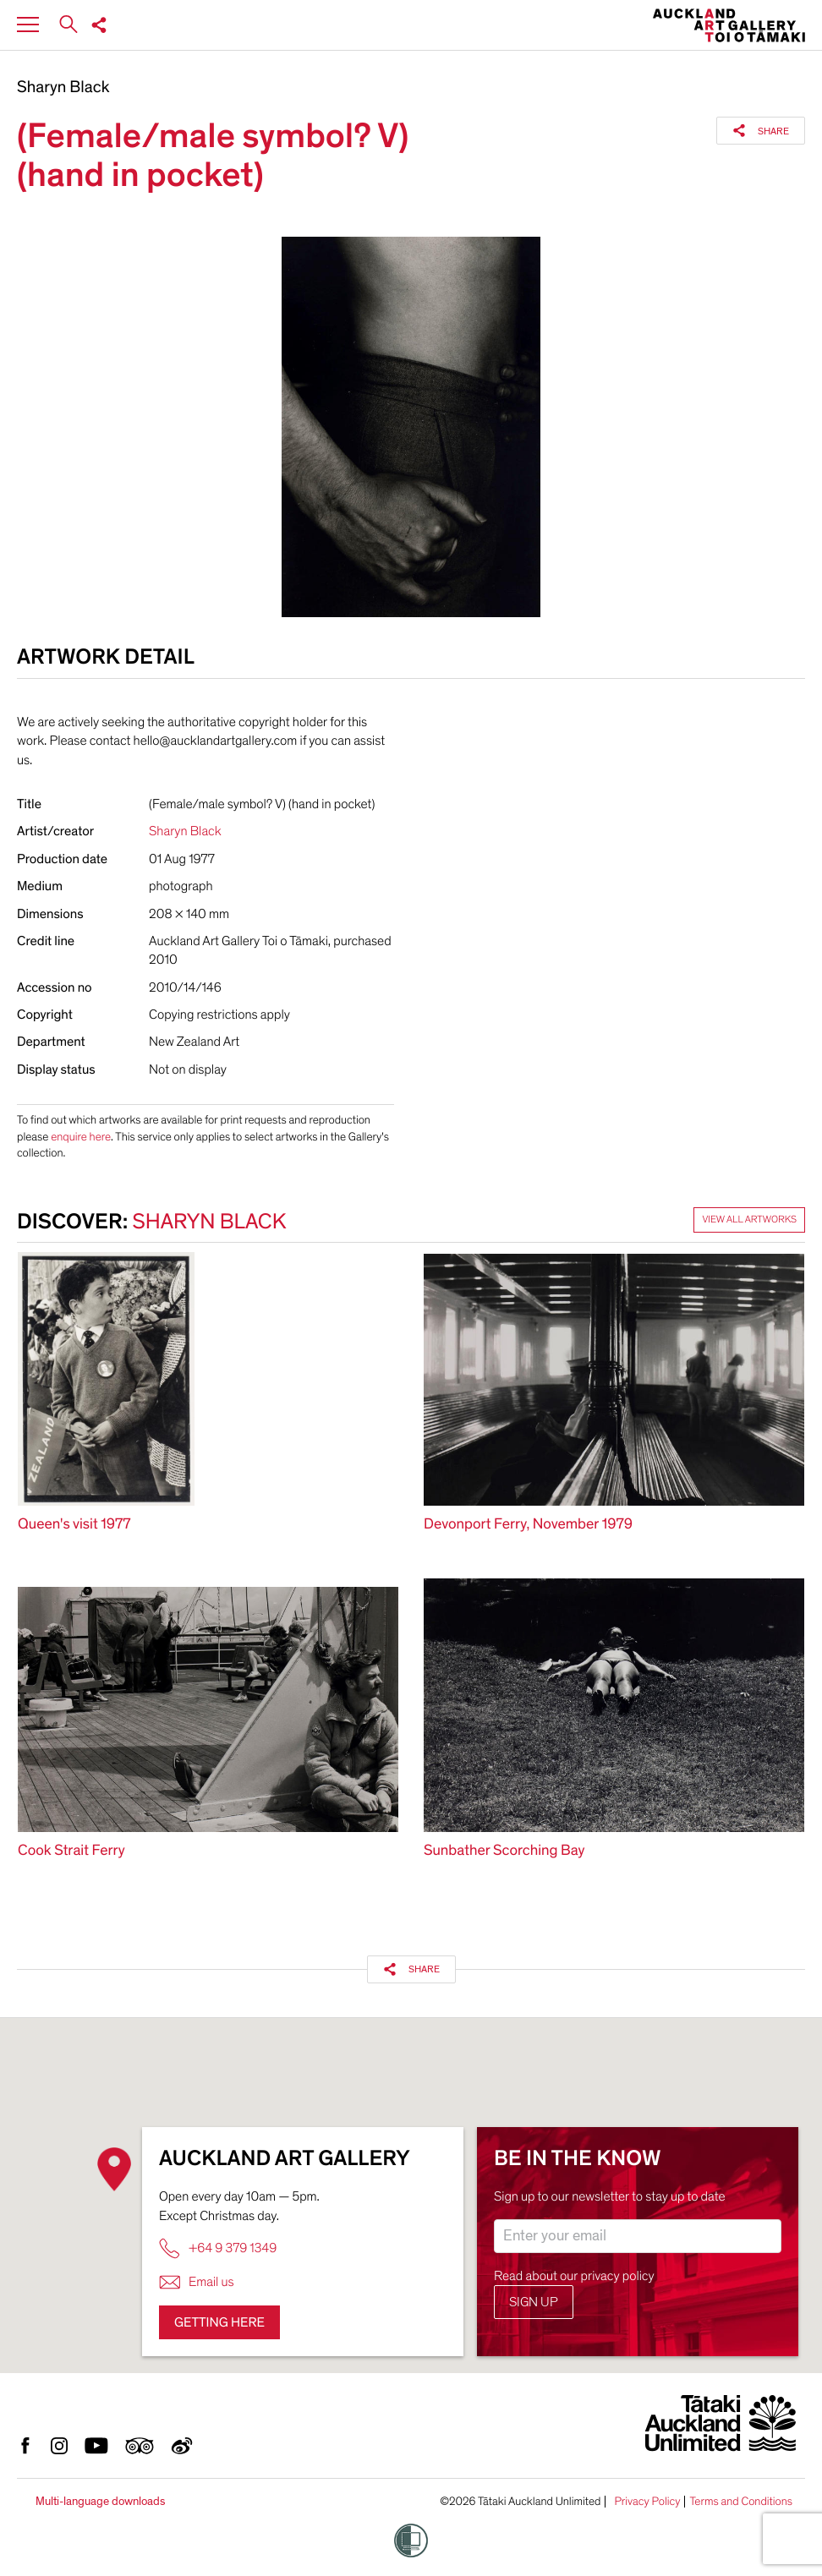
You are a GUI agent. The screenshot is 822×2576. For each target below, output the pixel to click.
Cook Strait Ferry (71, 1851)
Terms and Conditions (740, 2502)
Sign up (533, 2302)
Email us (196, 2282)
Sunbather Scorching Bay (504, 1851)
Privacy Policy (647, 2502)
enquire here (81, 1137)
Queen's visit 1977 (74, 1524)
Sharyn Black (63, 88)
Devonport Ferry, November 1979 (528, 1524)
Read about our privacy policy (574, 2276)
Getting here (219, 2322)
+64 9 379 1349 (218, 2248)
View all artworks (749, 1220)
